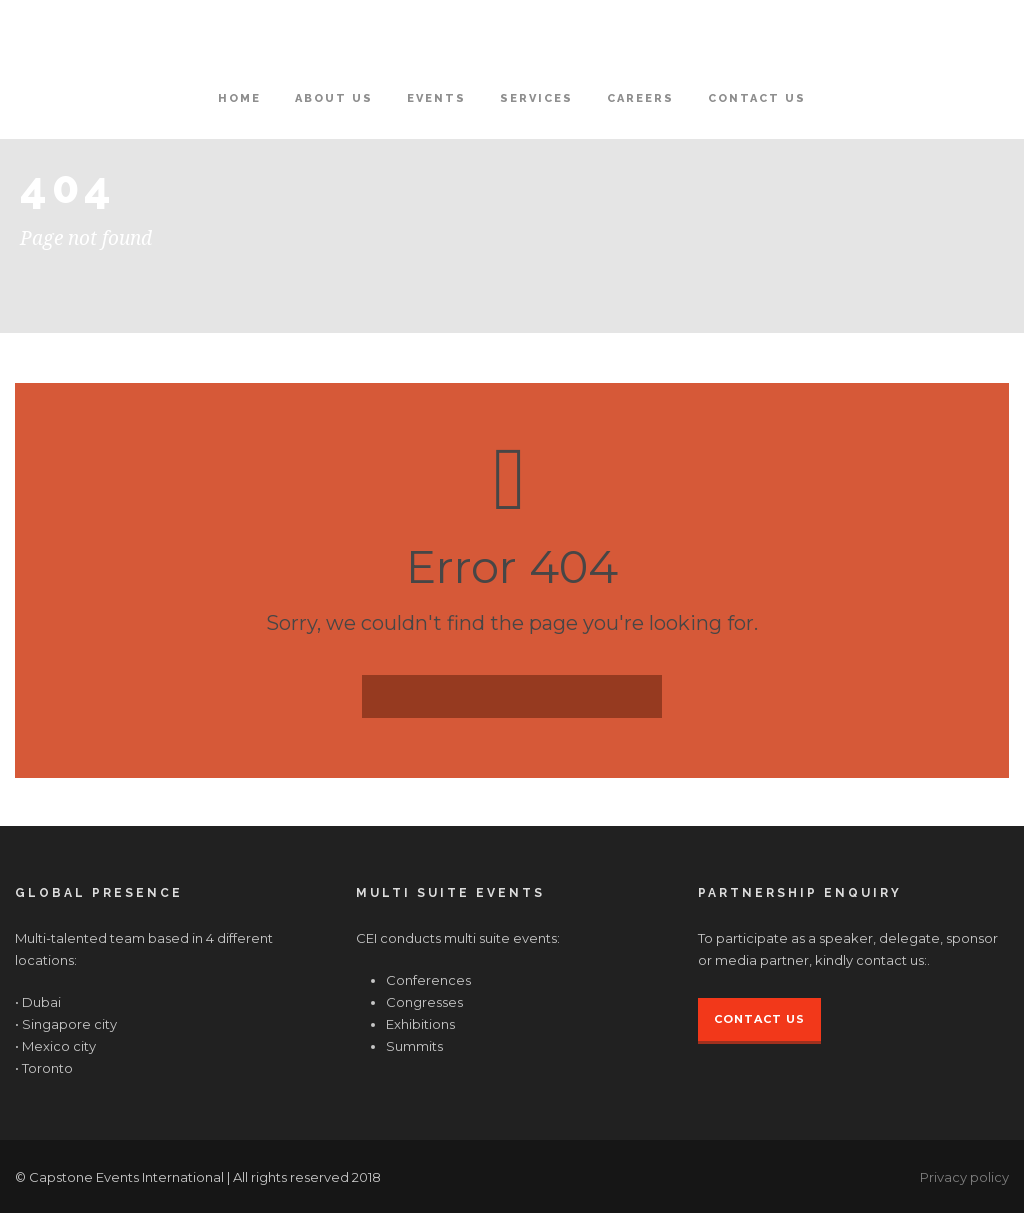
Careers (640, 98)
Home (239, 98)
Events (436, 98)
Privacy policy (964, 1177)
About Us (334, 98)
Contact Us (757, 98)
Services (536, 98)
